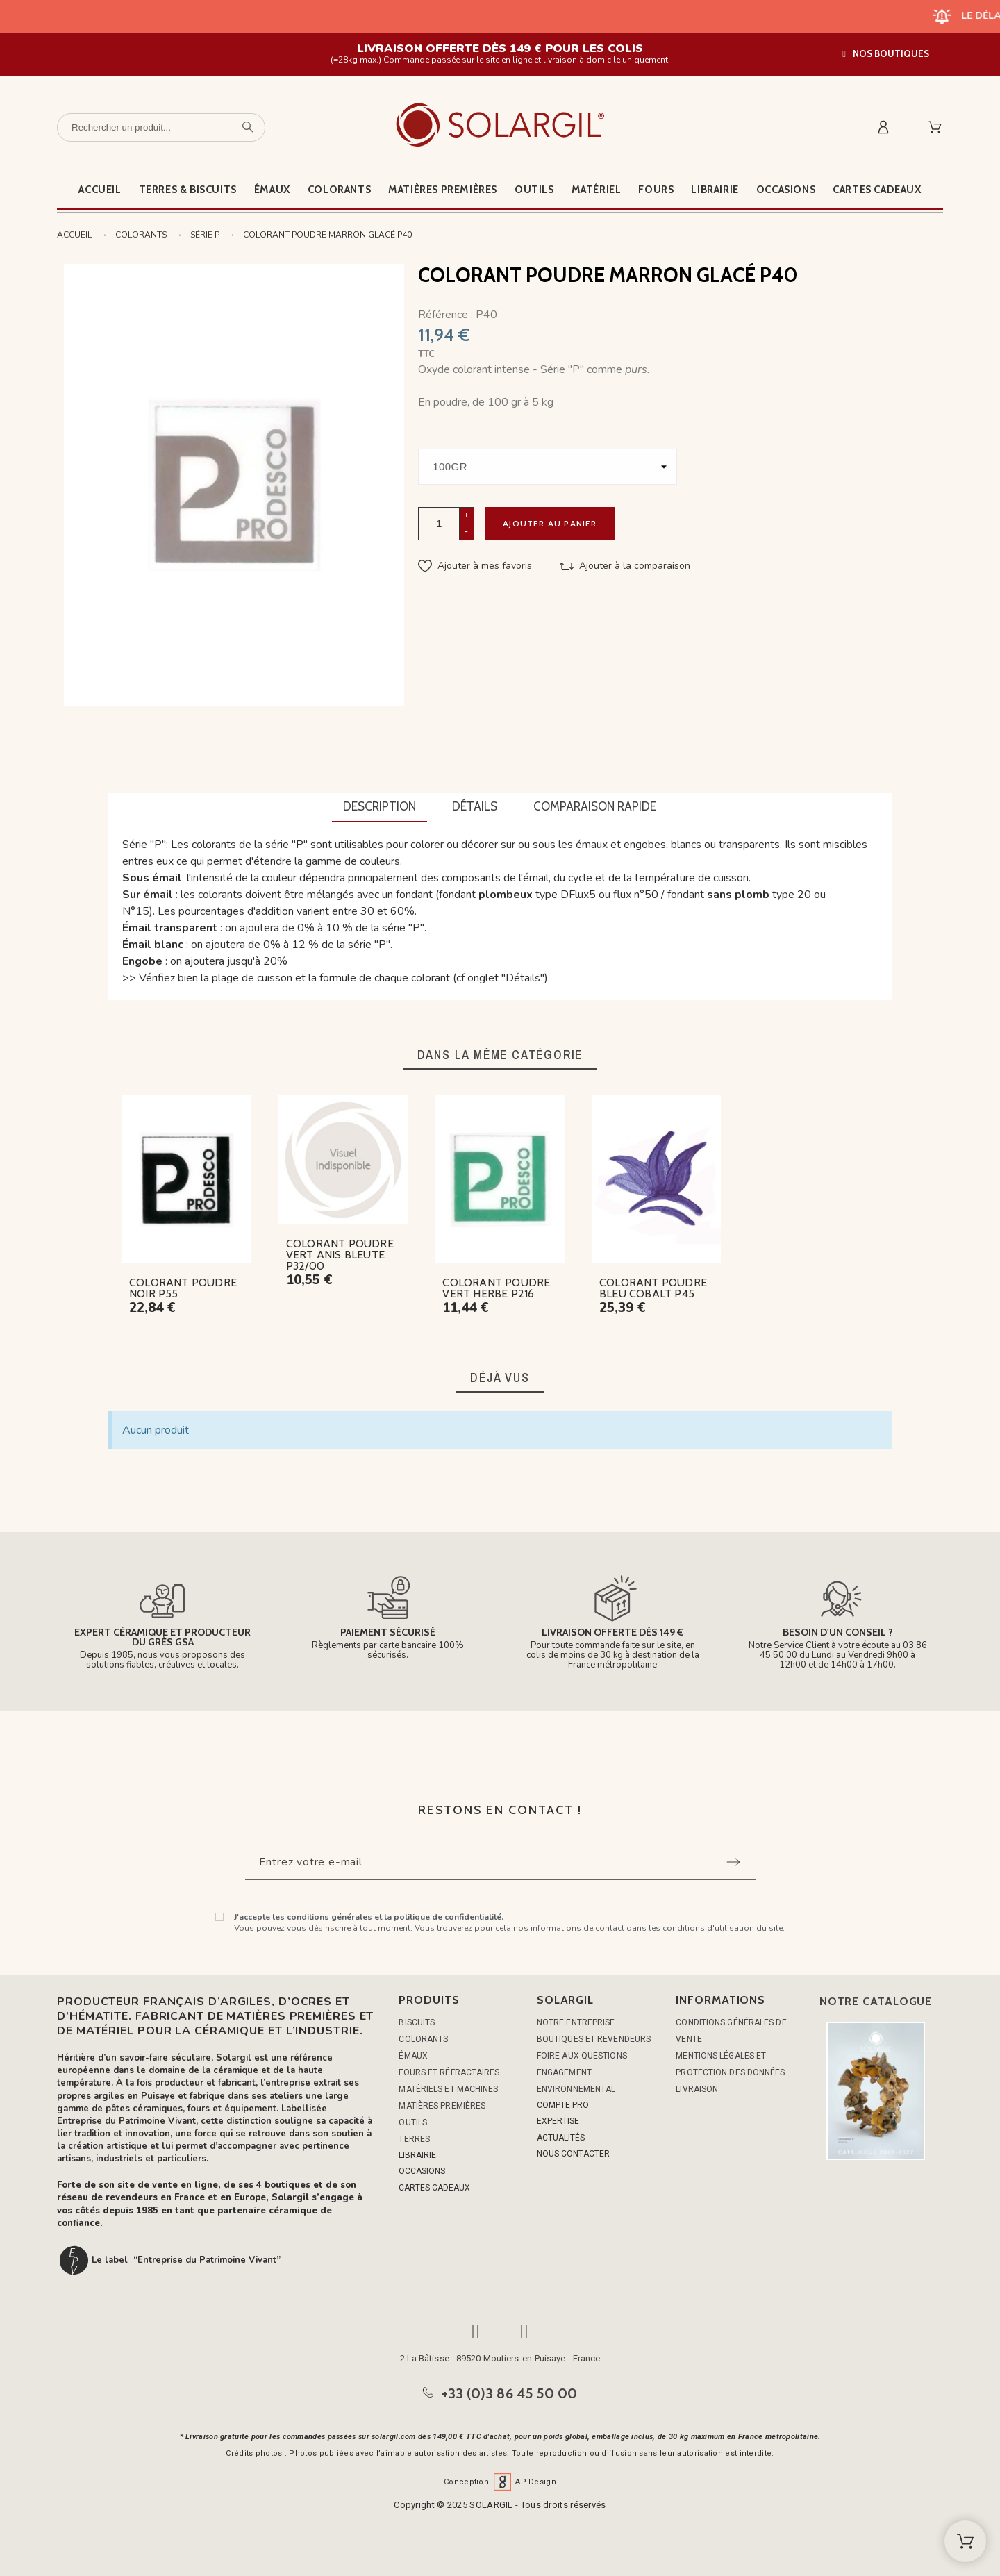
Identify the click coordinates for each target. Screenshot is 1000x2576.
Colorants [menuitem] (339, 189)
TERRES (414, 2139)
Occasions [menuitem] (785, 189)
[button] (885, 53)
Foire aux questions (582, 2056)
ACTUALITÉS (561, 2138)
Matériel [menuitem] (597, 189)
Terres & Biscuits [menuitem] (188, 189)
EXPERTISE (558, 2121)
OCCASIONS (422, 2171)
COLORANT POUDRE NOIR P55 (183, 1288)
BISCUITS (417, 2022)
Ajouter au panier (550, 523)
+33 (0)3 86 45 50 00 (510, 2393)
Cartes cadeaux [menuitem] (877, 189)
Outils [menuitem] (534, 189)
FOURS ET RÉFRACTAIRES (449, 2072)
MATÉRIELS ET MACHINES (448, 2089)
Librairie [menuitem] (714, 189)
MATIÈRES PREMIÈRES (442, 2106)
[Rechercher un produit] (161, 127)
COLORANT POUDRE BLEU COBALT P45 (653, 1288)
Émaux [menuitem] (272, 189)
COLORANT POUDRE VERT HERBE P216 (496, 1288)
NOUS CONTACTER (573, 2154)
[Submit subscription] (733, 1862)
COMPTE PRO (563, 2105)
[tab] (379, 807)
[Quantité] (439, 523)
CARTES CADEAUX (434, 2188)
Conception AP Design (500, 2481)
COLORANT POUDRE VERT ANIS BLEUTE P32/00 (340, 1254)
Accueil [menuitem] (99, 189)
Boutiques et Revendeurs (594, 2039)
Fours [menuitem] (656, 189)
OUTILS (413, 2122)
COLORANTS (423, 2039)
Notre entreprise (576, 2022)
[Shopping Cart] (965, 2541)
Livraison (697, 2089)
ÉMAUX (413, 2056)
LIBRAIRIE (417, 2155)
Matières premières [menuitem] (442, 189)
